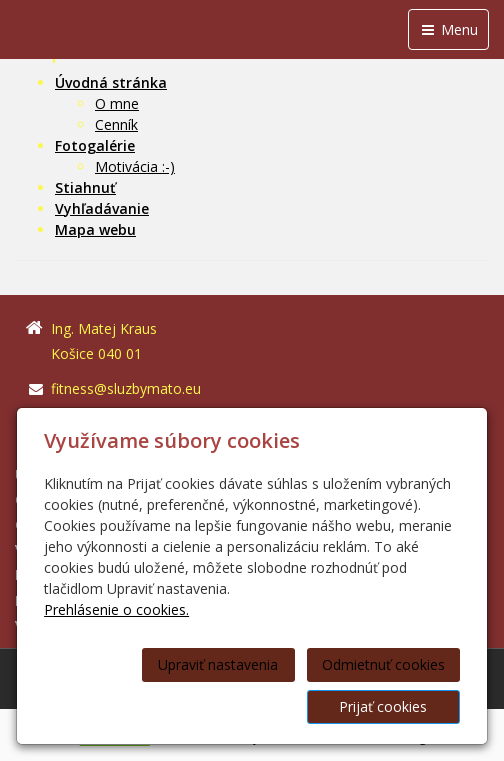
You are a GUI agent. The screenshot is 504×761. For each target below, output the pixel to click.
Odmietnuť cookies (383, 664)
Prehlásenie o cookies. (116, 609)
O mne (117, 103)
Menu (448, 29)
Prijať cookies (383, 706)
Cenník (116, 124)
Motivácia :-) (135, 166)
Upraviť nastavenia (218, 664)
